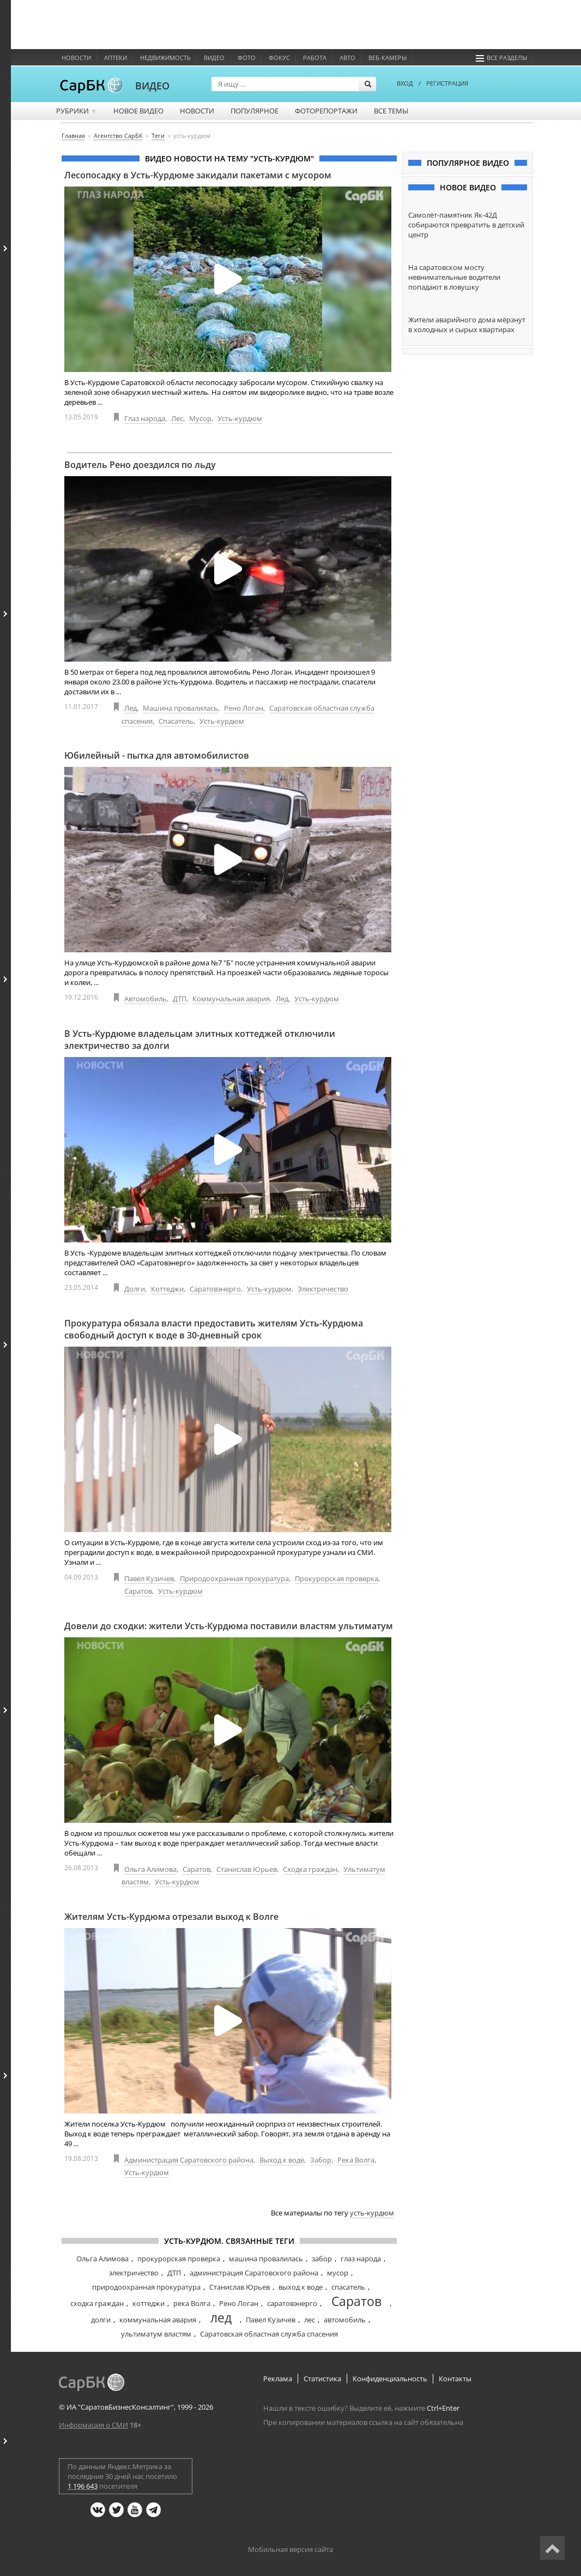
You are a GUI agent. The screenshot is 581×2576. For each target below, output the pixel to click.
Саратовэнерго (215, 1289)
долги (101, 2320)
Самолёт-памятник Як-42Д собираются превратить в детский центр (466, 224)
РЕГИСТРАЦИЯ (447, 83)
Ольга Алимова (150, 1869)
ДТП (179, 999)
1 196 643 (83, 2486)
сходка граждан (97, 2303)
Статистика (322, 2378)
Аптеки (115, 57)
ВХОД (405, 83)
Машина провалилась (180, 708)
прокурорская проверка (178, 2258)
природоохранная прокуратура (146, 2287)
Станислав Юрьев (246, 1869)
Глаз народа (144, 418)
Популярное (255, 111)
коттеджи (148, 2303)
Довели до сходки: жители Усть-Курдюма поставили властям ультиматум (228, 1626)
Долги (134, 1289)
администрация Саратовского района (254, 2273)
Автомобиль (145, 999)
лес (309, 2320)
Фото (247, 57)
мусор (337, 2273)
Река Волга (355, 2160)
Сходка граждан (310, 1869)
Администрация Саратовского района (188, 2160)
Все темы (391, 111)
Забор (320, 2160)
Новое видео (138, 111)
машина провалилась (266, 2258)
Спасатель (176, 721)
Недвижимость (165, 57)
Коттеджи (167, 1289)
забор (322, 2258)
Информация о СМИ (93, 2425)
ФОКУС (279, 57)
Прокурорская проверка (336, 1578)
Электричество (323, 1289)
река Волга (191, 2303)
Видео (214, 57)
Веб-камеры (387, 57)
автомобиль (345, 2320)
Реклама (277, 2378)
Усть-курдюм (239, 418)
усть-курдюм (372, 2213)
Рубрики (76, 111)
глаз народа (361, 2258)
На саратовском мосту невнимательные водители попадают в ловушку (454, 277)
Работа (314, 57)
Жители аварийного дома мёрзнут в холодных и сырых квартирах (466, 324)
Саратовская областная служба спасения (269, 2334)
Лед (130, 708)
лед (221, 2317)
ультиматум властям (156, 2334)
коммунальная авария (157, 2320)
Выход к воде (281, 2160)
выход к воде (301, 2287)
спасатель (348, 2287)
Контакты (455, 2378)
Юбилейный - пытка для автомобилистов (156, 755)
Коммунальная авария (231, 999)
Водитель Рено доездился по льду (140, 465)
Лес (177, 418)
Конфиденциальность (390, 2378)
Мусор (200, 418)
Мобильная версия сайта (290, 2549)
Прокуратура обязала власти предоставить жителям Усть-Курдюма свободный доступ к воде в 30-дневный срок (213, 1329)
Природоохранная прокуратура (234, 1578)
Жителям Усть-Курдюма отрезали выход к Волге (171, 1917)
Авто (347, 57)
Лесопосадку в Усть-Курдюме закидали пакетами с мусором (197, 175)
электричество (134, 2273)
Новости (76, 57)
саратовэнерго (292, 2303)
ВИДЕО (152, 85)
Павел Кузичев (149, 1578)
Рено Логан (243, 708)
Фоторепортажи (326, 111)
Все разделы (501, 57)
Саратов (138, 1591)
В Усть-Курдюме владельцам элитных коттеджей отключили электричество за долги (199, 1040)
